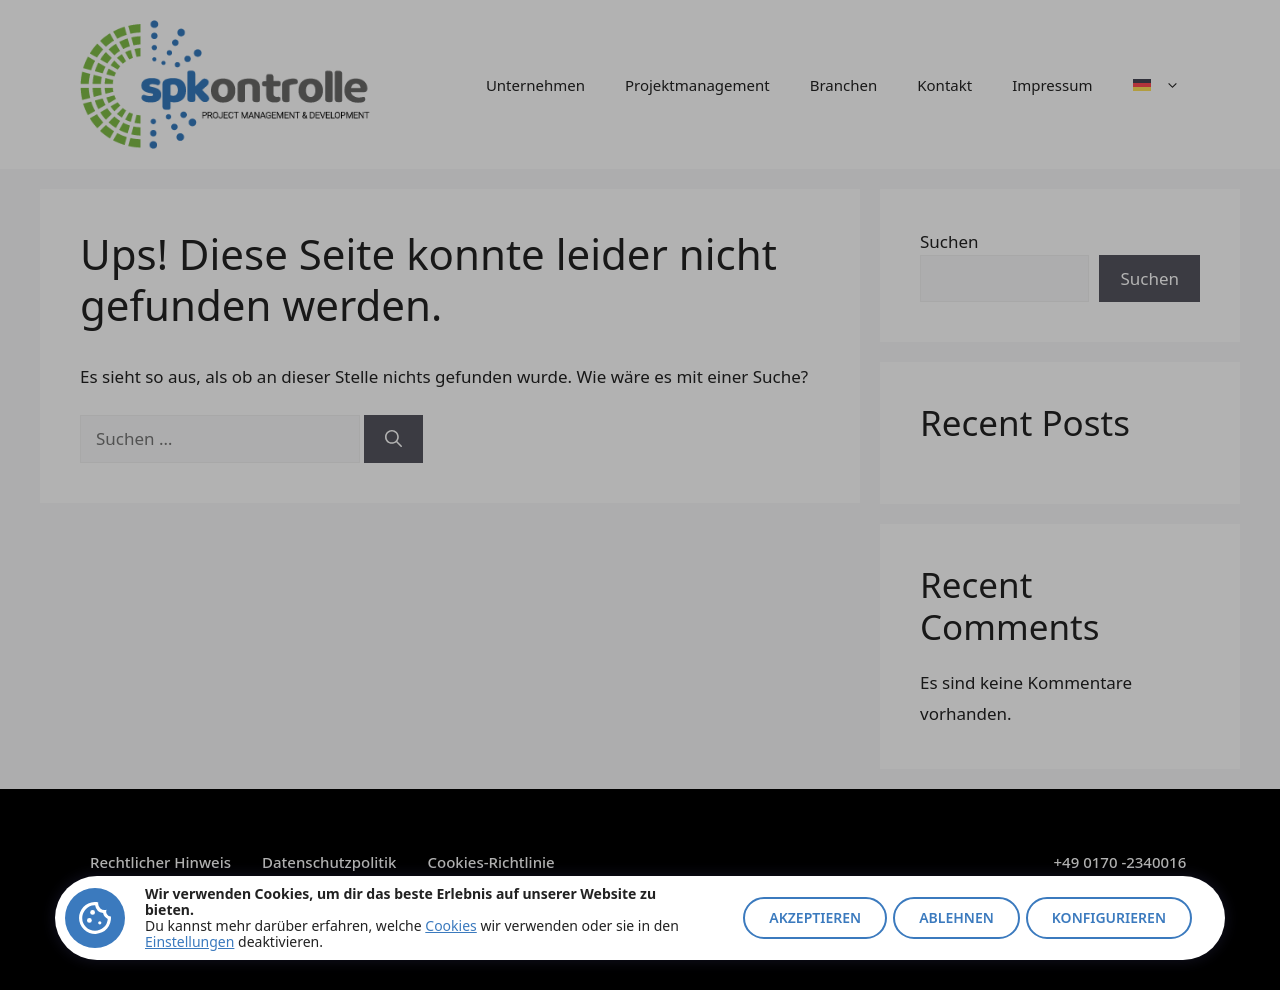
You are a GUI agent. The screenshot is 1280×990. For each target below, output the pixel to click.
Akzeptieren (815, 917)
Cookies (450, 925)
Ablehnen (956, 917)
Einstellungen (189, 941)
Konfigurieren (1109, 917)
